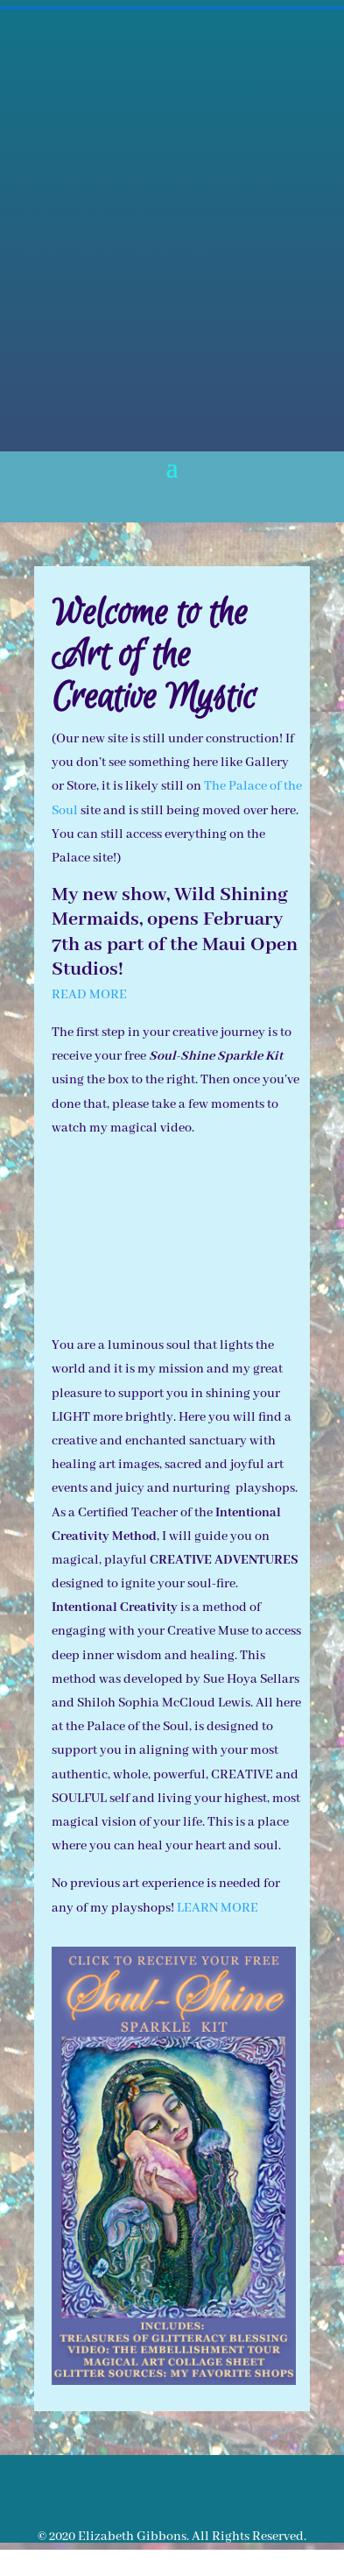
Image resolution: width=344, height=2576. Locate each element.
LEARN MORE (217, 1908)
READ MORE (89, 995)
